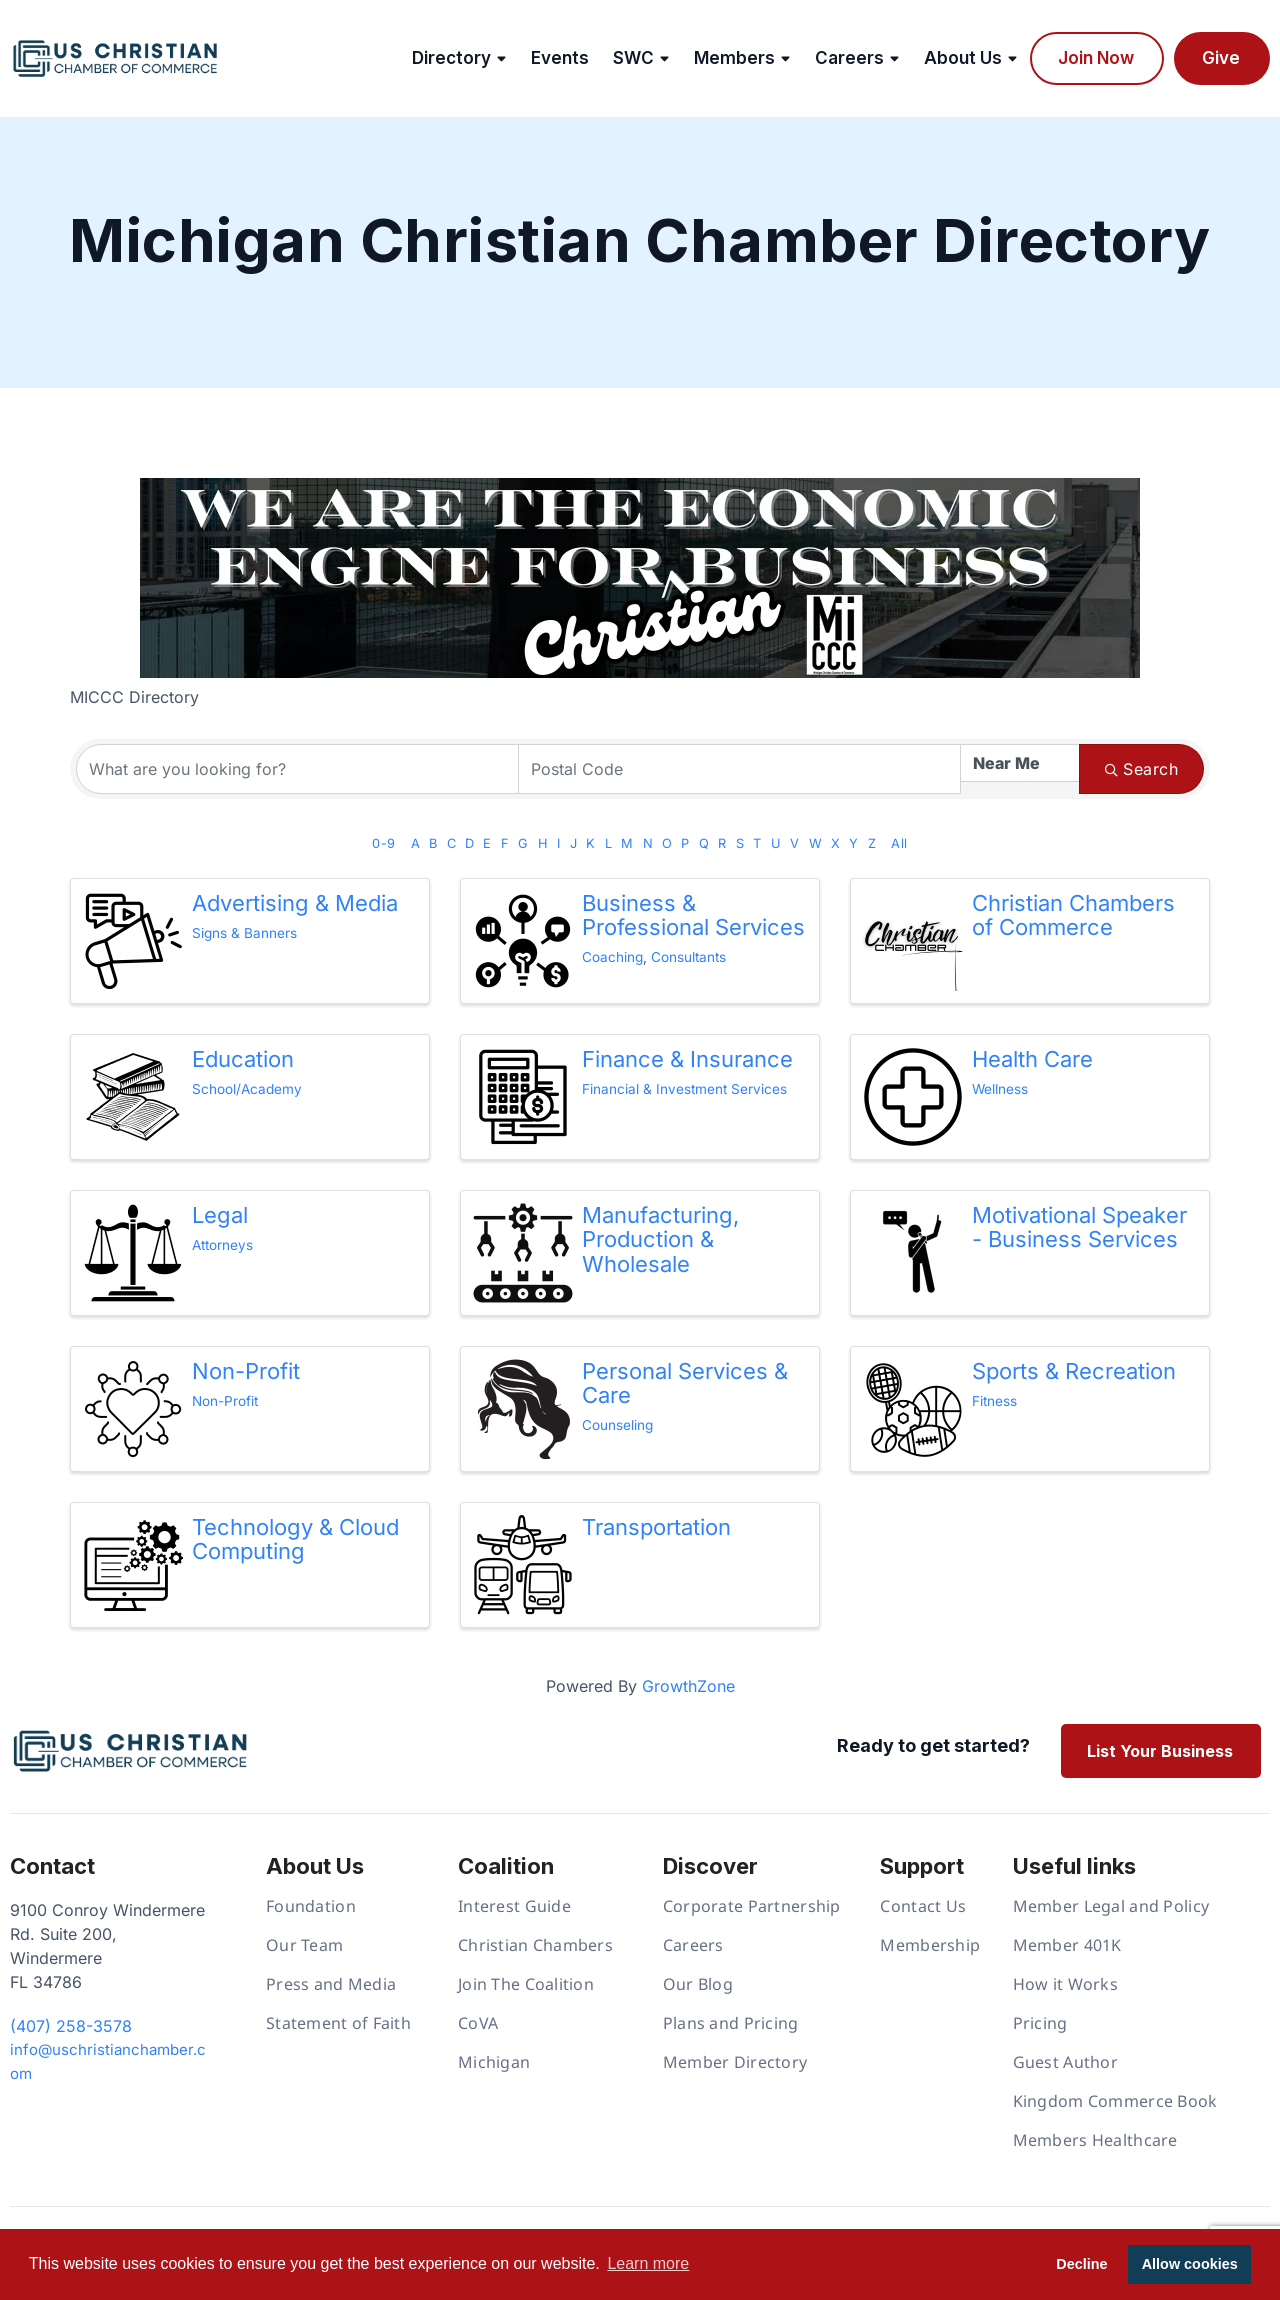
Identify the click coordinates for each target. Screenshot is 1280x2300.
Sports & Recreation (1074, 1371)
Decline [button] (1081, 2264)
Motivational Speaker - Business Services (1079, 1227)
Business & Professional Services (693, 915)
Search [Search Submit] (1141, 769)
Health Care (1032, 1059)
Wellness (1000, 1089)
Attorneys (222, 1245)
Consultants (688, 957)
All (899, 843)
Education (243, 1059)
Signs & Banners (244, 933)
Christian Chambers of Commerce (1073, 915)
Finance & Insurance (687, 1059)
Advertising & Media (295, 903)
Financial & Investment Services (684, 1089)
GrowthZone (688, 1686)
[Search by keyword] (297, 769)
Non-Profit (246, 1371)
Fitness (994, 1401)
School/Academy (247, 1089)
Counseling (617, 1425)
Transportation (656, 1527)
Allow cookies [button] (1190, 2264)
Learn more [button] (648, 2263)
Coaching (612, 957)
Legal (220, 1215)
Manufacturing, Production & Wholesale (660, 1239)
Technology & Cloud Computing (295, 1539)
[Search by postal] (739, 769)
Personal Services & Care (685, 1383)
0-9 (383, 843)
